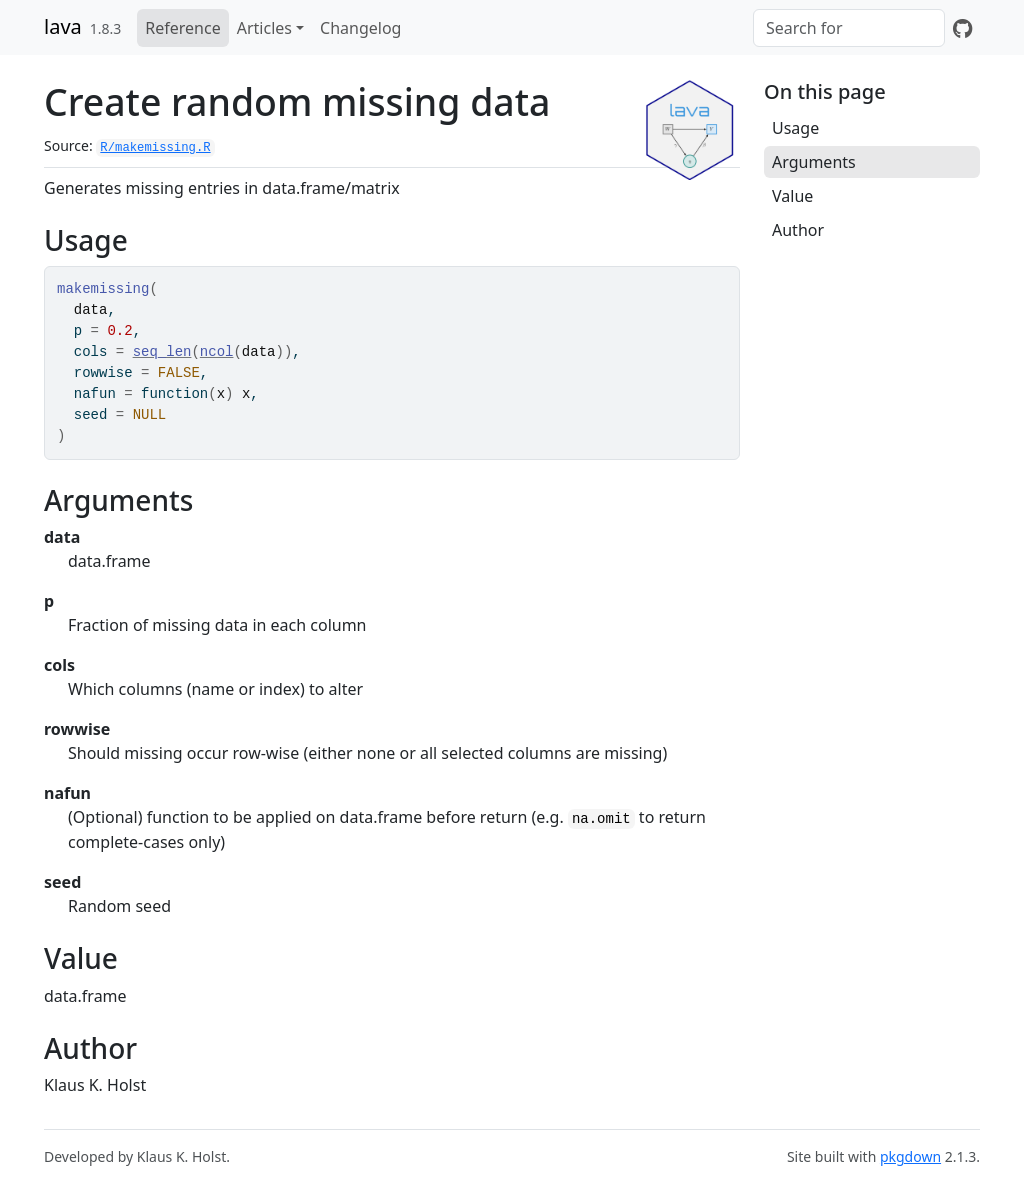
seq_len (162, 352)
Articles (264, 28)
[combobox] (849, 28)
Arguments (814, 162)
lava (63, 26)
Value (792, 196)
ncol (217, 352)
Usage (795, 128)
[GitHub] (962, 28)
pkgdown (910, 1156)
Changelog (360, 28)
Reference (182, 28)
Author (798, 230)
